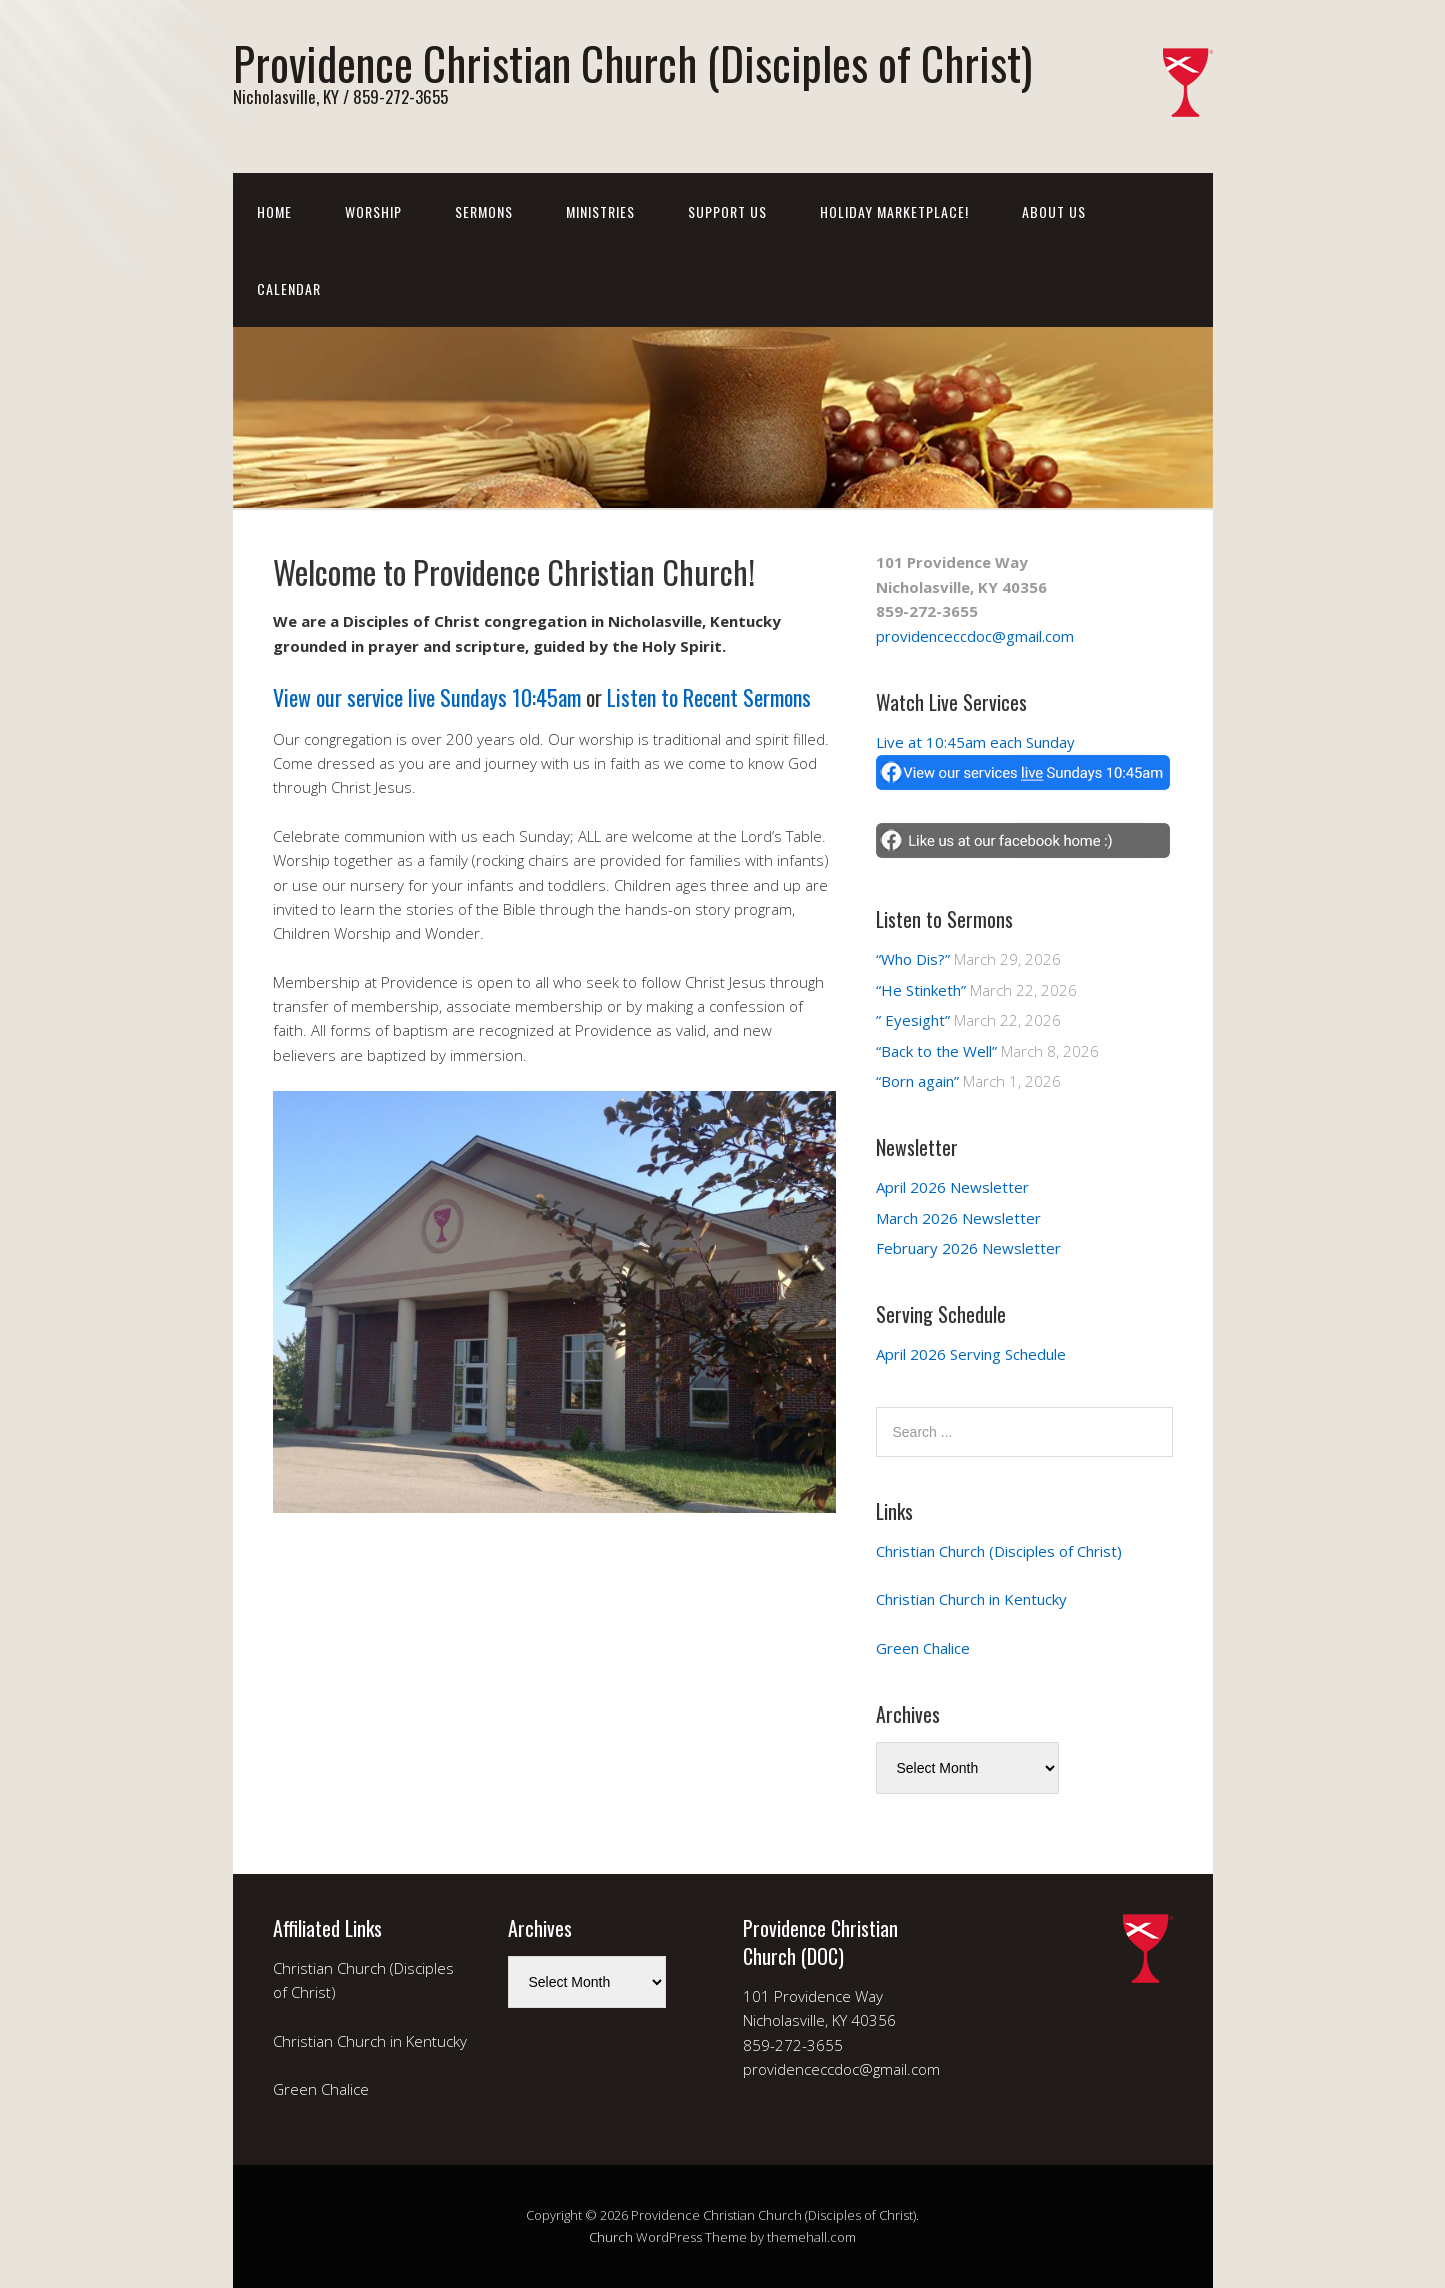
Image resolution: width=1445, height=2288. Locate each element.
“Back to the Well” (936, 1051)
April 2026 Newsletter (952, 1187)
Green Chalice (923, 1648)
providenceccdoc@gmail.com (975, 636)
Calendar (289, 288)
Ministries (600, 211)
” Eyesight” (913, 1020)
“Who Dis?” (913, 959)
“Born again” (917, 1081)
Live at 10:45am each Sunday (975, 742)
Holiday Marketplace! (894, 211)
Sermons (484, 211)
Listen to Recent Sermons (709, 697)
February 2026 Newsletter (968, 1248)
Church (611, 2237)
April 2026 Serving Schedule (971, 1354)
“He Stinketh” (921, 990)
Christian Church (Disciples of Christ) (999, 1551)
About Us (1054, 211)
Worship (373, 211)
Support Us (727, 211)
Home (274, 211)
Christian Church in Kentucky (971, 1599)
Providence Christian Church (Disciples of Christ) (632, 62)
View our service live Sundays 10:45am (427, 697)
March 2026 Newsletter (958, 1218)
